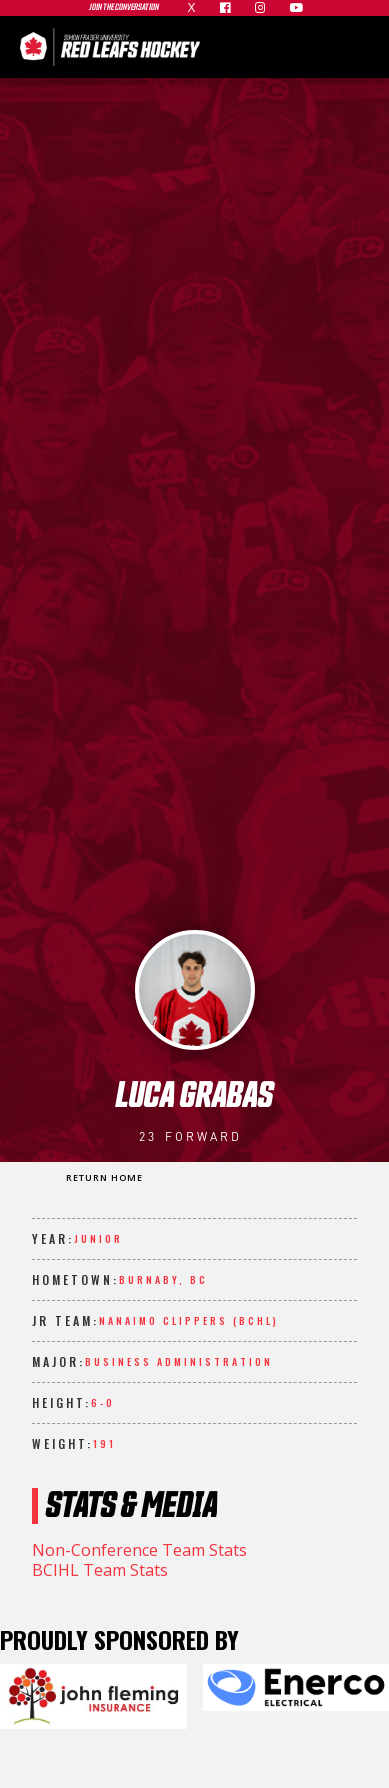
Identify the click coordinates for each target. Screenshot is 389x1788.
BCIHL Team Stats (100, 1570)
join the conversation (124, 7)
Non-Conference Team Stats (139, 1550)
